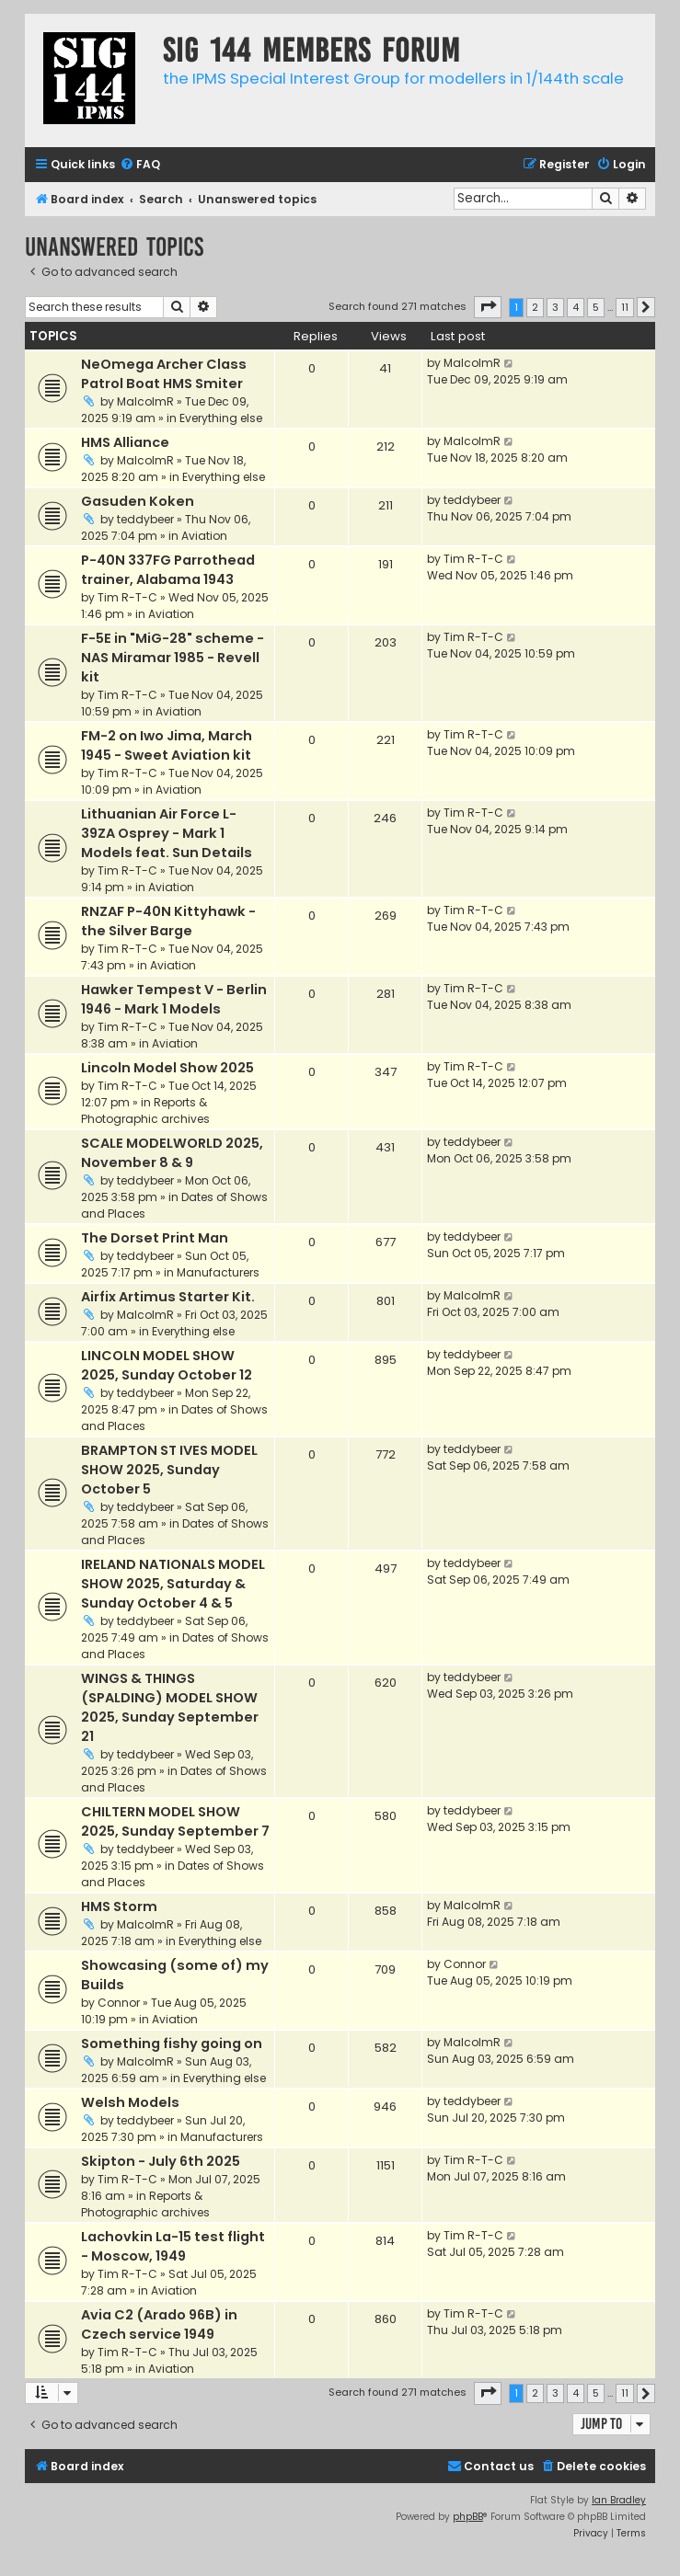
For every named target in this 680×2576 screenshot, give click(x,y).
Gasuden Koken (137, 501)
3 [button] (555, 307)
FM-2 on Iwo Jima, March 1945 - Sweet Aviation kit (166, 745)
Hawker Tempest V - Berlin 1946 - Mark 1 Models (174, 999)
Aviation (204, 536)
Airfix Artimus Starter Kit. (168, 1297)
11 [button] (624, 307)
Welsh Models (130, 2102)
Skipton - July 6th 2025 (160, 2161)
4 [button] (575, 307)
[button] (487, 307)
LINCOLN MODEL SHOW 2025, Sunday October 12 (166, 1365)
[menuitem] (140, 165)
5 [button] (596, 307)
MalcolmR (145, 401)
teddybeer (145, 519)
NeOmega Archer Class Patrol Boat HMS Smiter (164, 374)
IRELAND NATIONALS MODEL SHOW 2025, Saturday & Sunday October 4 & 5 (173, 1583)
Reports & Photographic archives (145, 1110)
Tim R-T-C (127, 597)
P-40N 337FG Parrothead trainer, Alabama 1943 (168, 570)
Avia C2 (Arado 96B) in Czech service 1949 (159, 2324)
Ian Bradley (619, 2500)
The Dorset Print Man (154, 1238)
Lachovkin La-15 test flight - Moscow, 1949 (173, 2246)
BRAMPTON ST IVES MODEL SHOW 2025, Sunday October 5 (169, 1469)
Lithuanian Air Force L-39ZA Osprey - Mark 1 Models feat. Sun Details (166, 833)
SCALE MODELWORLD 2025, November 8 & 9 (172, 1153)
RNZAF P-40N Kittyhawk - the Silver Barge (168, 921)
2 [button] (535, 307)
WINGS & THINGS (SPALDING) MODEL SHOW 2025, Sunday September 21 (170, 1707)
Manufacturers (218, 1272)
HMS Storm (119, 1906)
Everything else (220, 418)
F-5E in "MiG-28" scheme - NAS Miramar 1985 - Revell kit (172, 657)
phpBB (468, 2517)
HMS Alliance (125, 442)
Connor (119, 2002)
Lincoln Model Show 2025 (167, 1068)
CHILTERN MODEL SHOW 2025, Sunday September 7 (175, 1821)
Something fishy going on (171, 2043)
